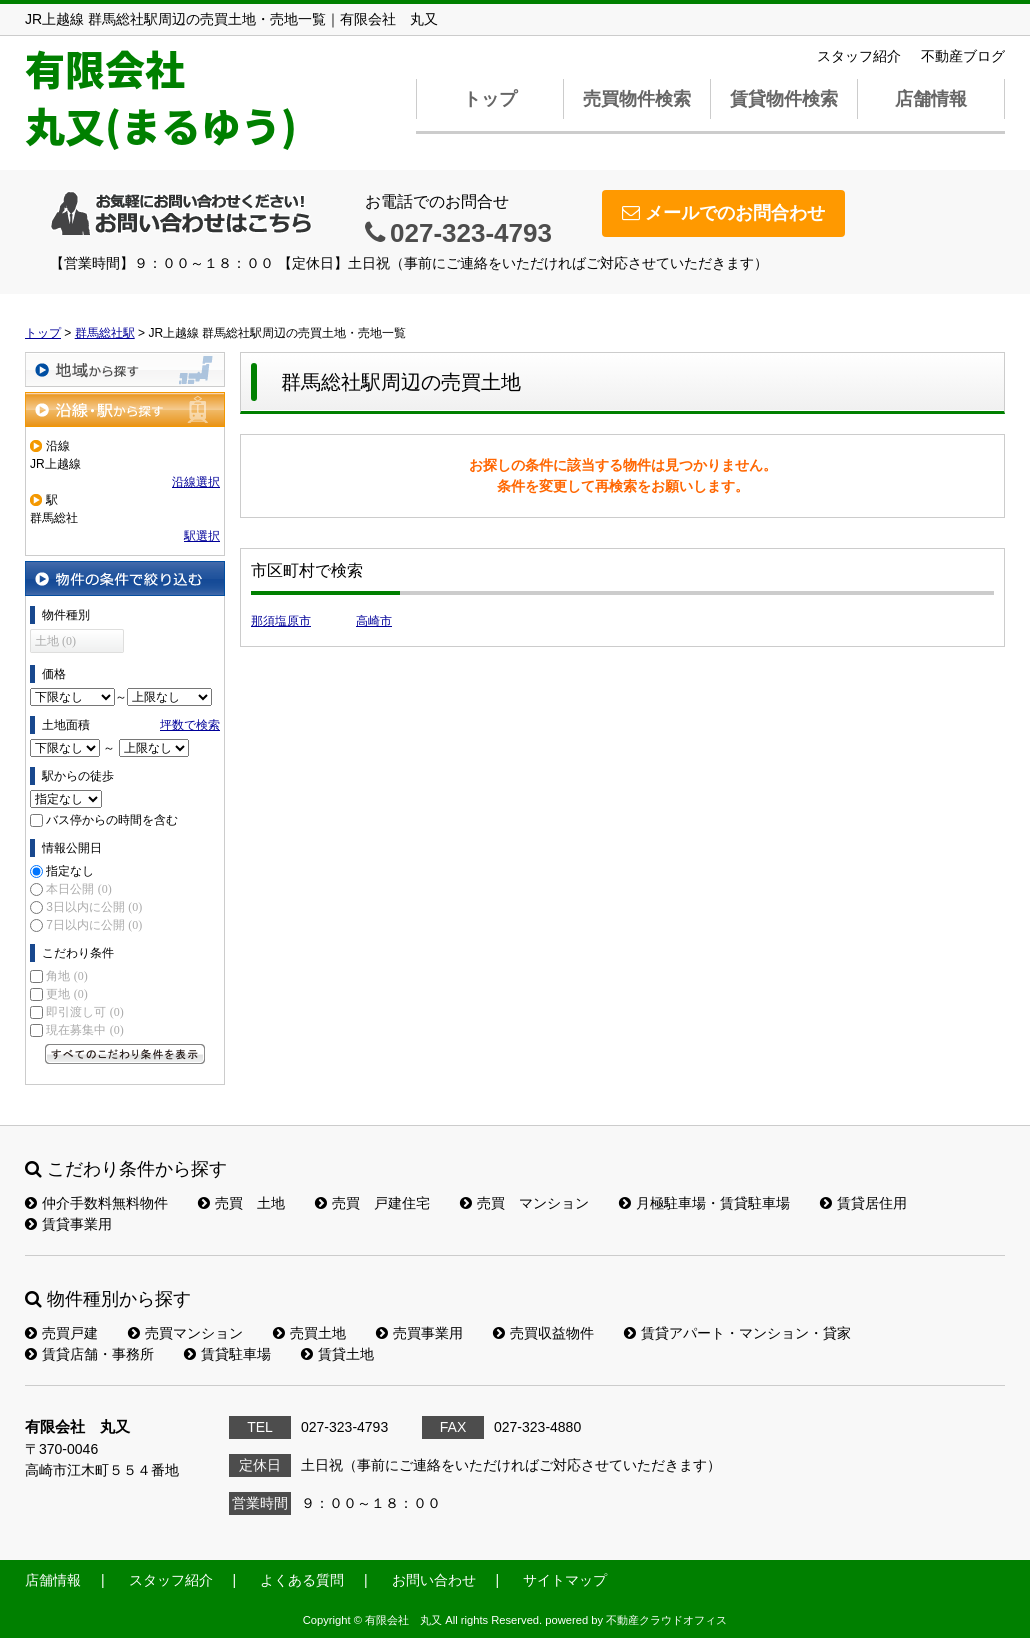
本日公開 (78, 889)
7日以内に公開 (94, 925)
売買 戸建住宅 (372, 1203)
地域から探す (125, 369)
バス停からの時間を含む (112, 820)
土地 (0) (55, 641)
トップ (490, 99)
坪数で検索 (190, 725)
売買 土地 (241, 1203)
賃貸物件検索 (784, 99)
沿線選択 (196, 482)
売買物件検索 (637, 99)
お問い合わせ (434, 1580)
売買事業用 (419, 1333)
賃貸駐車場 (227, 1354)
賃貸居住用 (863, 1203)
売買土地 (309, 1333)
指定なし (70, 871)
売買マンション (185, 1333)
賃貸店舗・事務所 (89, 1354)
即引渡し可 (84, 1012)
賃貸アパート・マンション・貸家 (737, 1333)
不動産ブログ (963, 56)
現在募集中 (84, 1030)
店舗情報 (931, 99)
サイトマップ (565, 1580)
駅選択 (202, 536)
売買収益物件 (543, 1333)
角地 (66, 976)
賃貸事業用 (68, 1224)
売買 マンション (524, 1203)
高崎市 (374, 621)
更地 (66, 994)
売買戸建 (61, 1333)
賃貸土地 (337, 1354)
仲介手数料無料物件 (96, 1203)
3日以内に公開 (94, 907)
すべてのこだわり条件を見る (125, 1054)
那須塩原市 (281, 621)
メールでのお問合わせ (723, 213)
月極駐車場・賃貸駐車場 (704, 1203)
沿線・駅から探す (125, 409)
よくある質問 (302, 1580)
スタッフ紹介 (859, 56)
